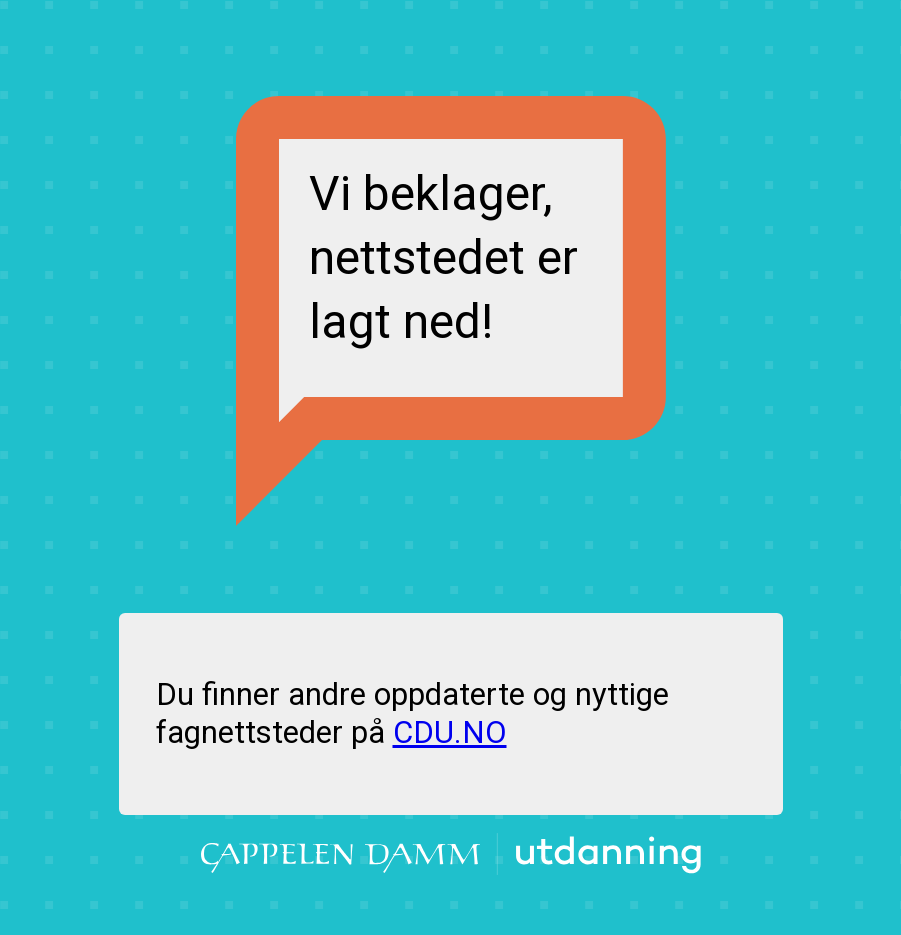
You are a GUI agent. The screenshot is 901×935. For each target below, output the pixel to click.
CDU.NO (450, 732)
